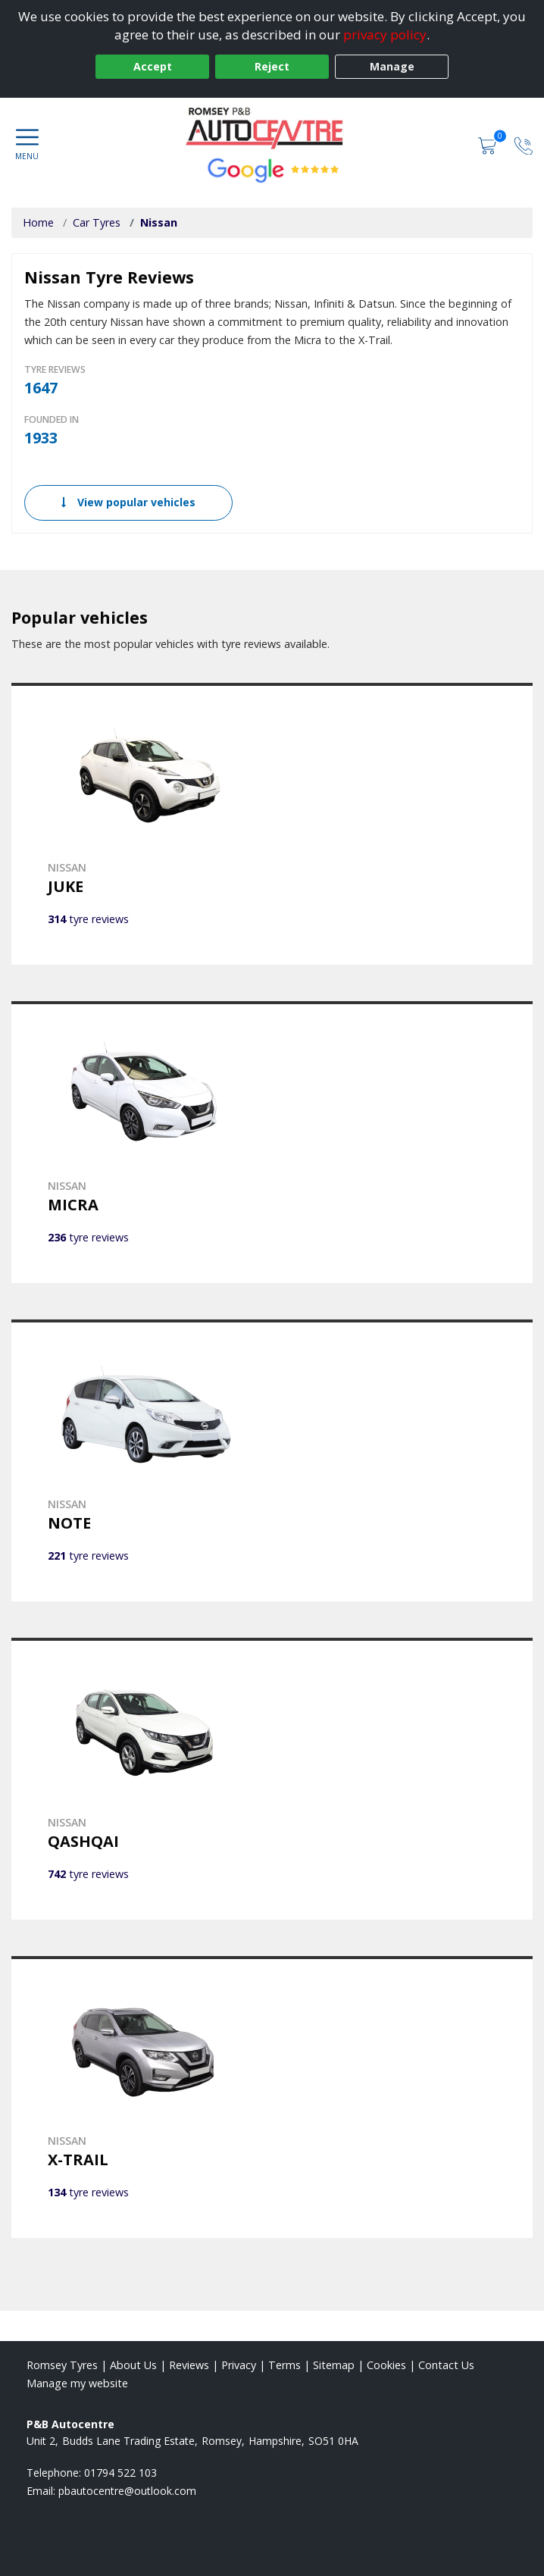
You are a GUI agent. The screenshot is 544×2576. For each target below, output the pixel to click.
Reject (272, 66)
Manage (392, 66)
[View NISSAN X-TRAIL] (272, 2097)
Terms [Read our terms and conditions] (284, 2365)
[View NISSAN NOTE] (272, 1460)
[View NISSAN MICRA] (272, 1142)
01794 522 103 (120, 2472)
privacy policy (385, 34)
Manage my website (77, 2383)
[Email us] (127, 2491)
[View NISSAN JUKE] (272, 824)
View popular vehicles (128, 502)
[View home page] (271, 128)
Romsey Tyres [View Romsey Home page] (62, 2365)
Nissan (158, 222)
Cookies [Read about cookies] (386, 2365)
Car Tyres (96, 222)
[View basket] (488, 144)
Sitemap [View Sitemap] (334, 2365)
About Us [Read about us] (133, 2365)
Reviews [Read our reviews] (189, 2365)
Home (38, 222)
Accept (152, 66)
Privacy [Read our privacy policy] (238, 2365)
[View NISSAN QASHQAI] (272, 1779)
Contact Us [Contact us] (446, 2365)
